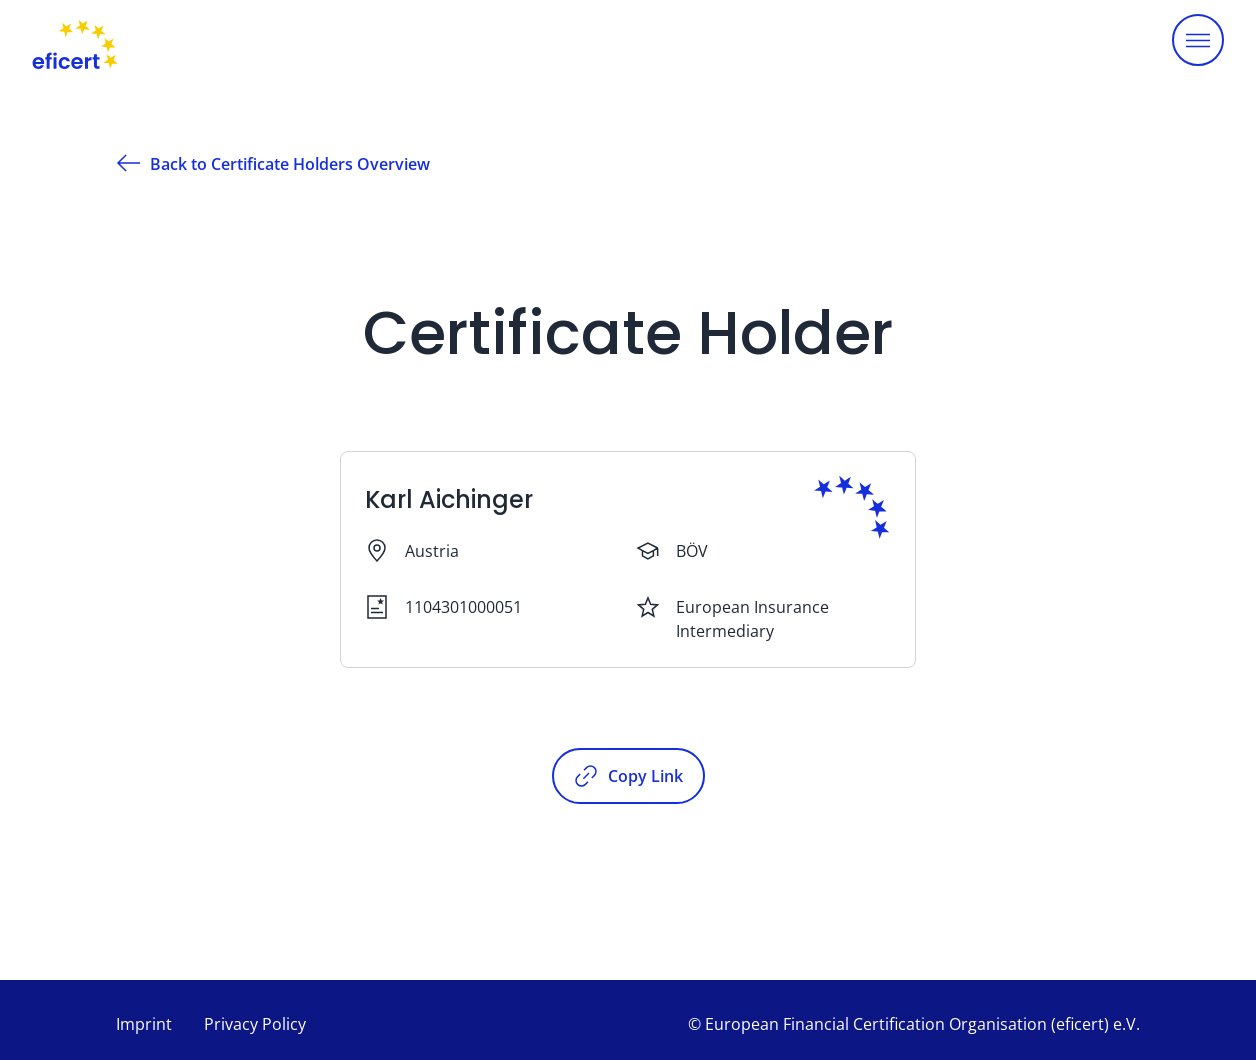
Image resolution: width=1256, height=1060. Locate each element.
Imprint (144, 1024)
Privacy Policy (255, 1024)
